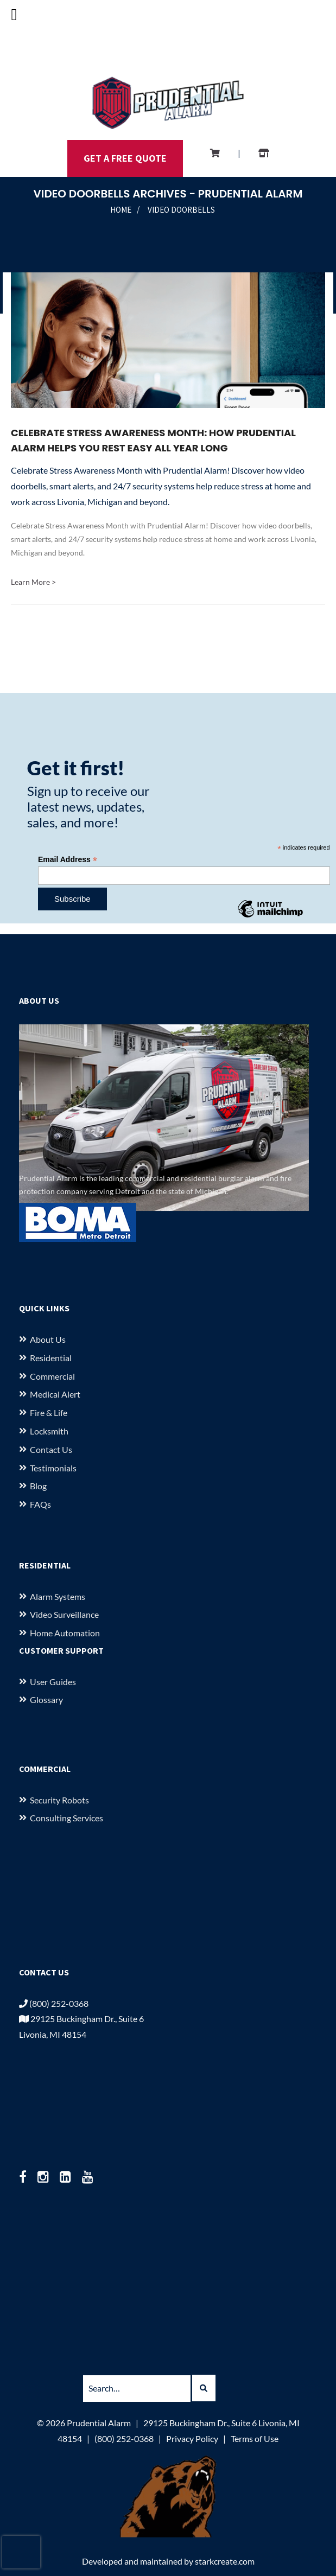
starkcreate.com (225, 2561)
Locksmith (49, 1431)
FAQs (40, 1504)
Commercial (52, 1376)
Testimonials (53, 1468)
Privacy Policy (192, 2438)
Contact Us (51, 1449)
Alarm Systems (57, 1596)
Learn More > (33, 581)
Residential (51, 1358)
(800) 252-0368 (53, 2003)
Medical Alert (55, 1394)
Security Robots (59, 1800)
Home (120, 210)
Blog (38, 1486)
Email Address (67, 860)
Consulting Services (66, 1818)
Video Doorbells (181, 210)
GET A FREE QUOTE (125, 158)
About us (48, 1339)
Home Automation (65, 1633)
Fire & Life (48, 1412)
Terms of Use (254, 2438)
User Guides (53, 1681)
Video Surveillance (64, 1614)
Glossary (46, 1699)
